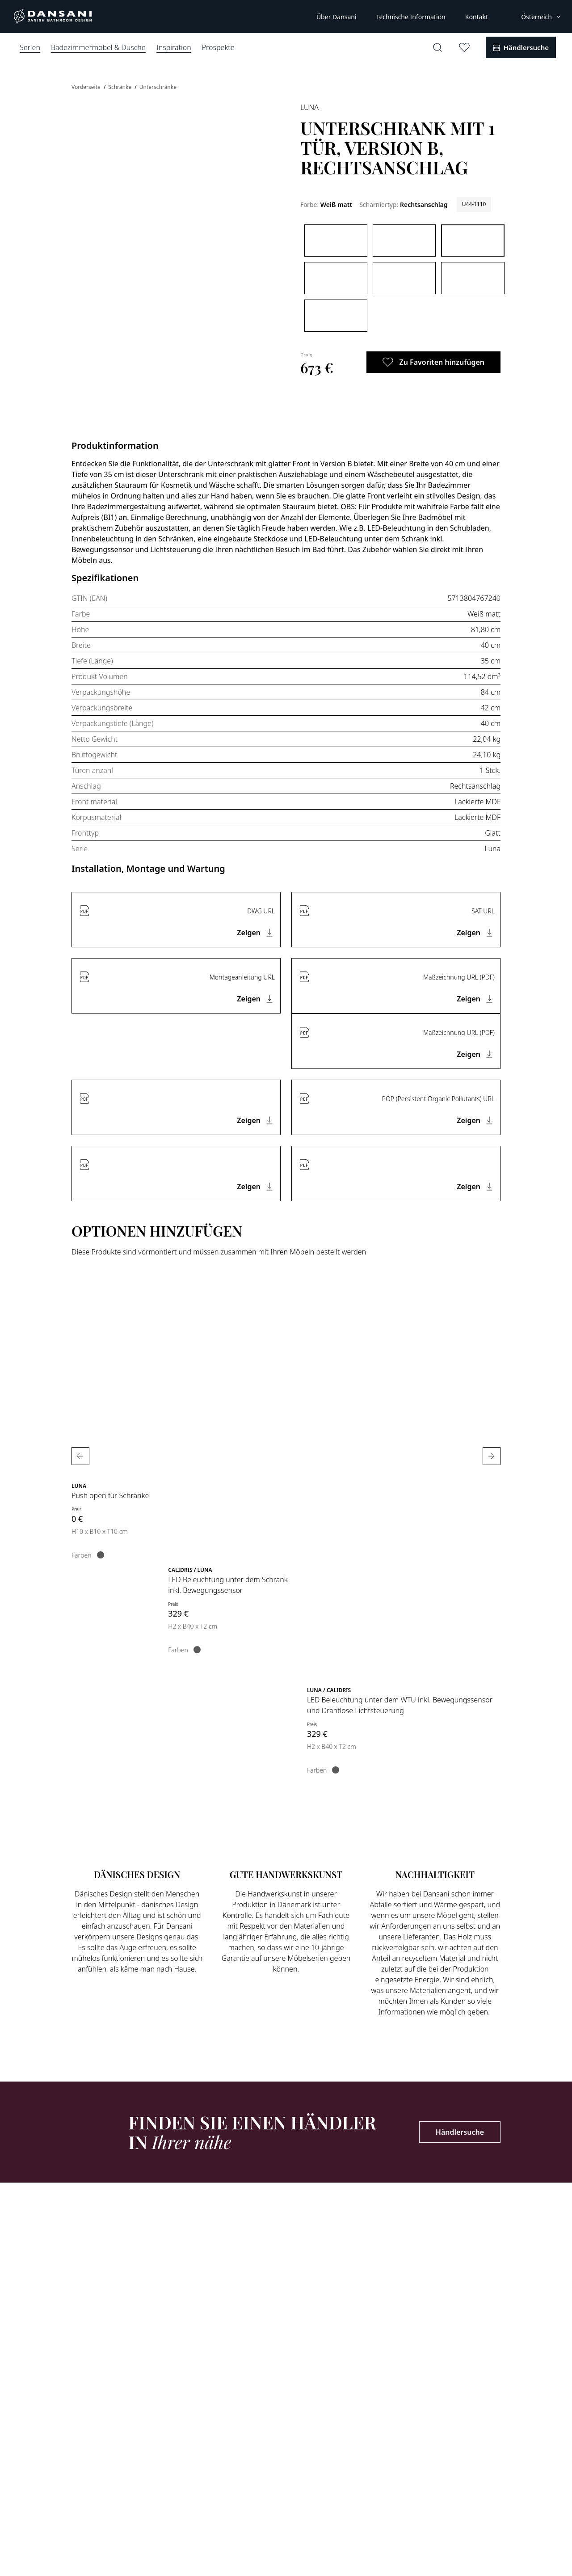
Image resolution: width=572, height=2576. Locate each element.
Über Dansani (336, 17)
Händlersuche (460, 2132)
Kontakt (476, 17)
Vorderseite (87, 87)
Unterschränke (158, 87)
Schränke (120, 87)
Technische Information (411, 17)
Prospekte (218, 47)
